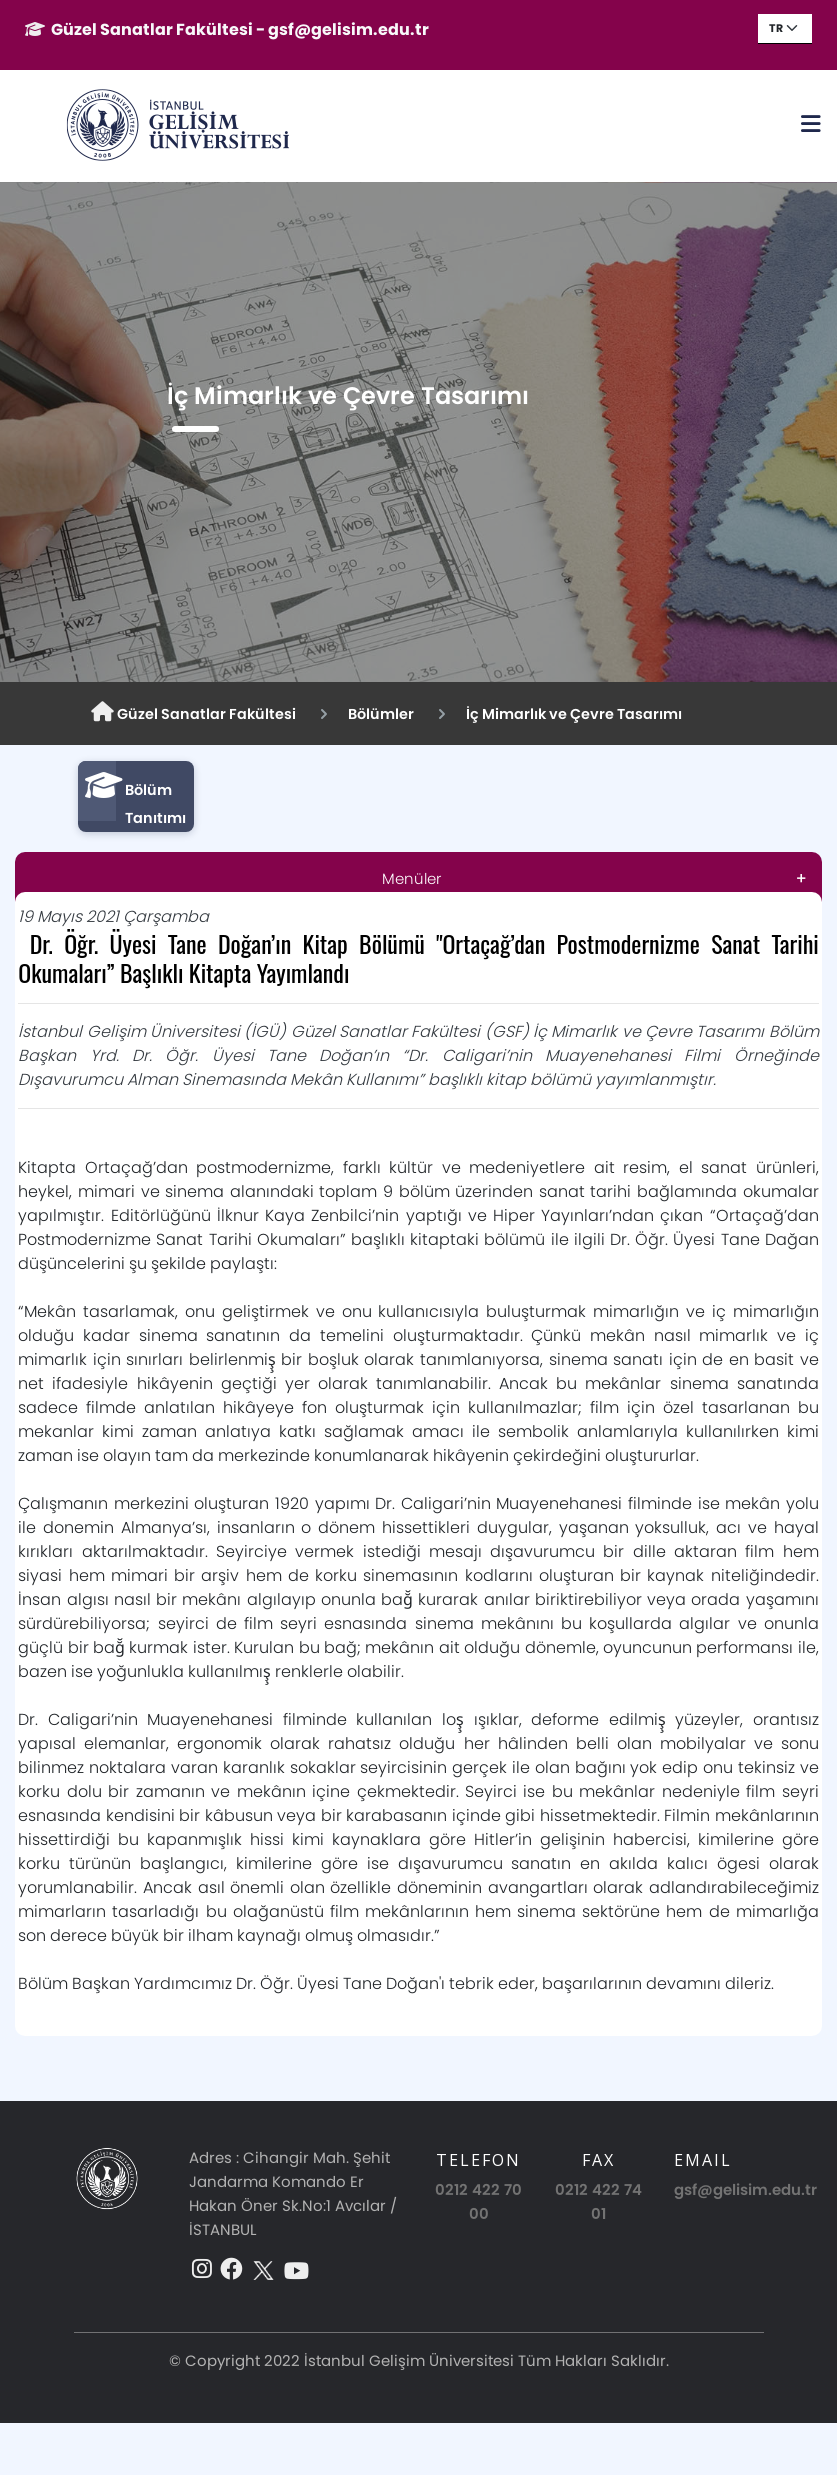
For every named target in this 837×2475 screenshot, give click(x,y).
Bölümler (381, 714)
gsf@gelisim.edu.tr (745, 2189)
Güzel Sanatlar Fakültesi (193, 713)
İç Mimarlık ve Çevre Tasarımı (574, 714)
